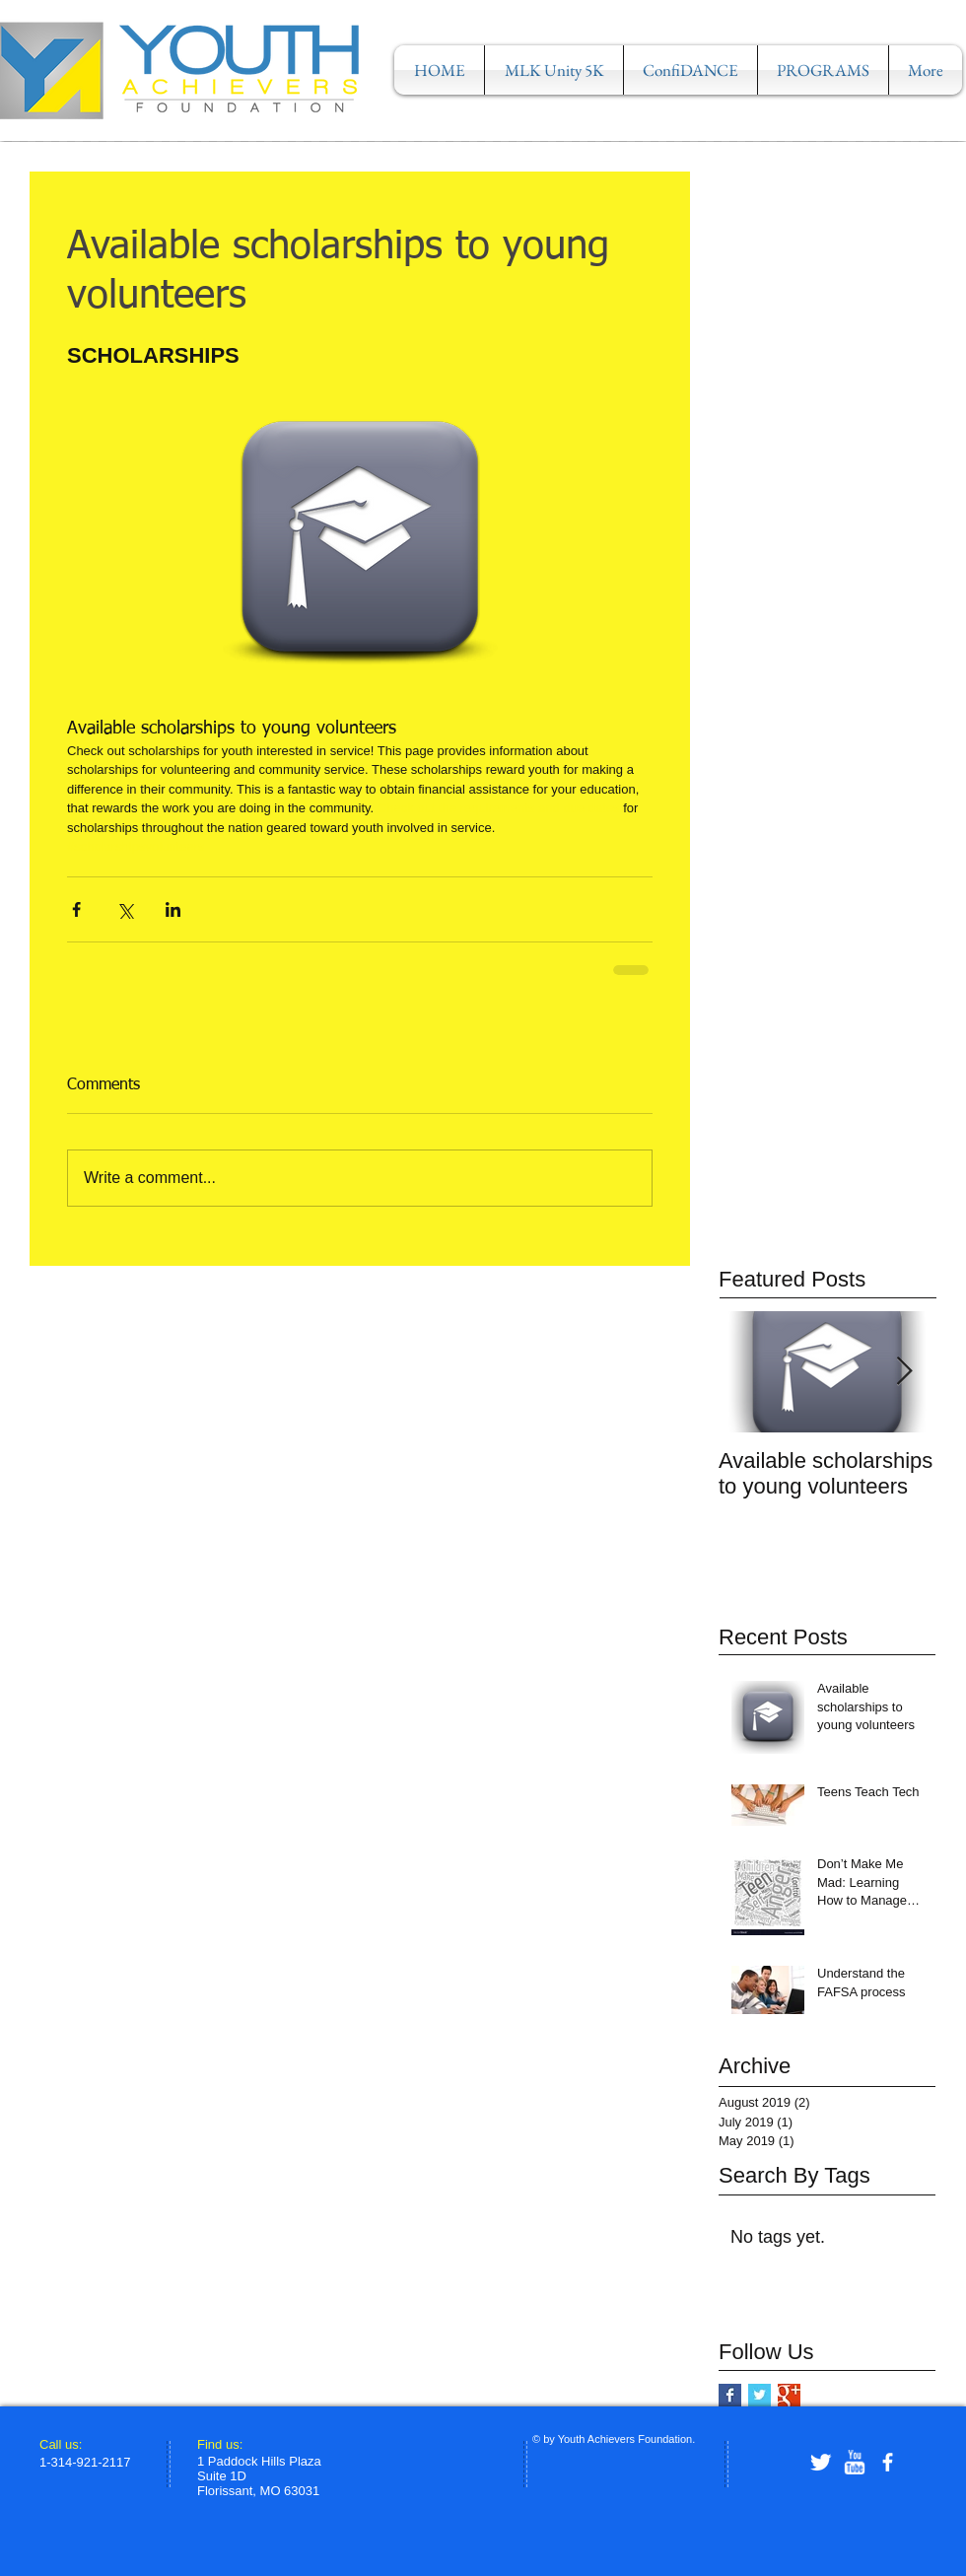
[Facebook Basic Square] (730, 2395)
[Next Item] (904, 1372)
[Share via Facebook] (76, 909)
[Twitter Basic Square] (759, 2395)
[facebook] (887, 2462)
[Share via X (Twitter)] (124, 909)
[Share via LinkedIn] (173, 909)
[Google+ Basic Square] (789, 2395)
